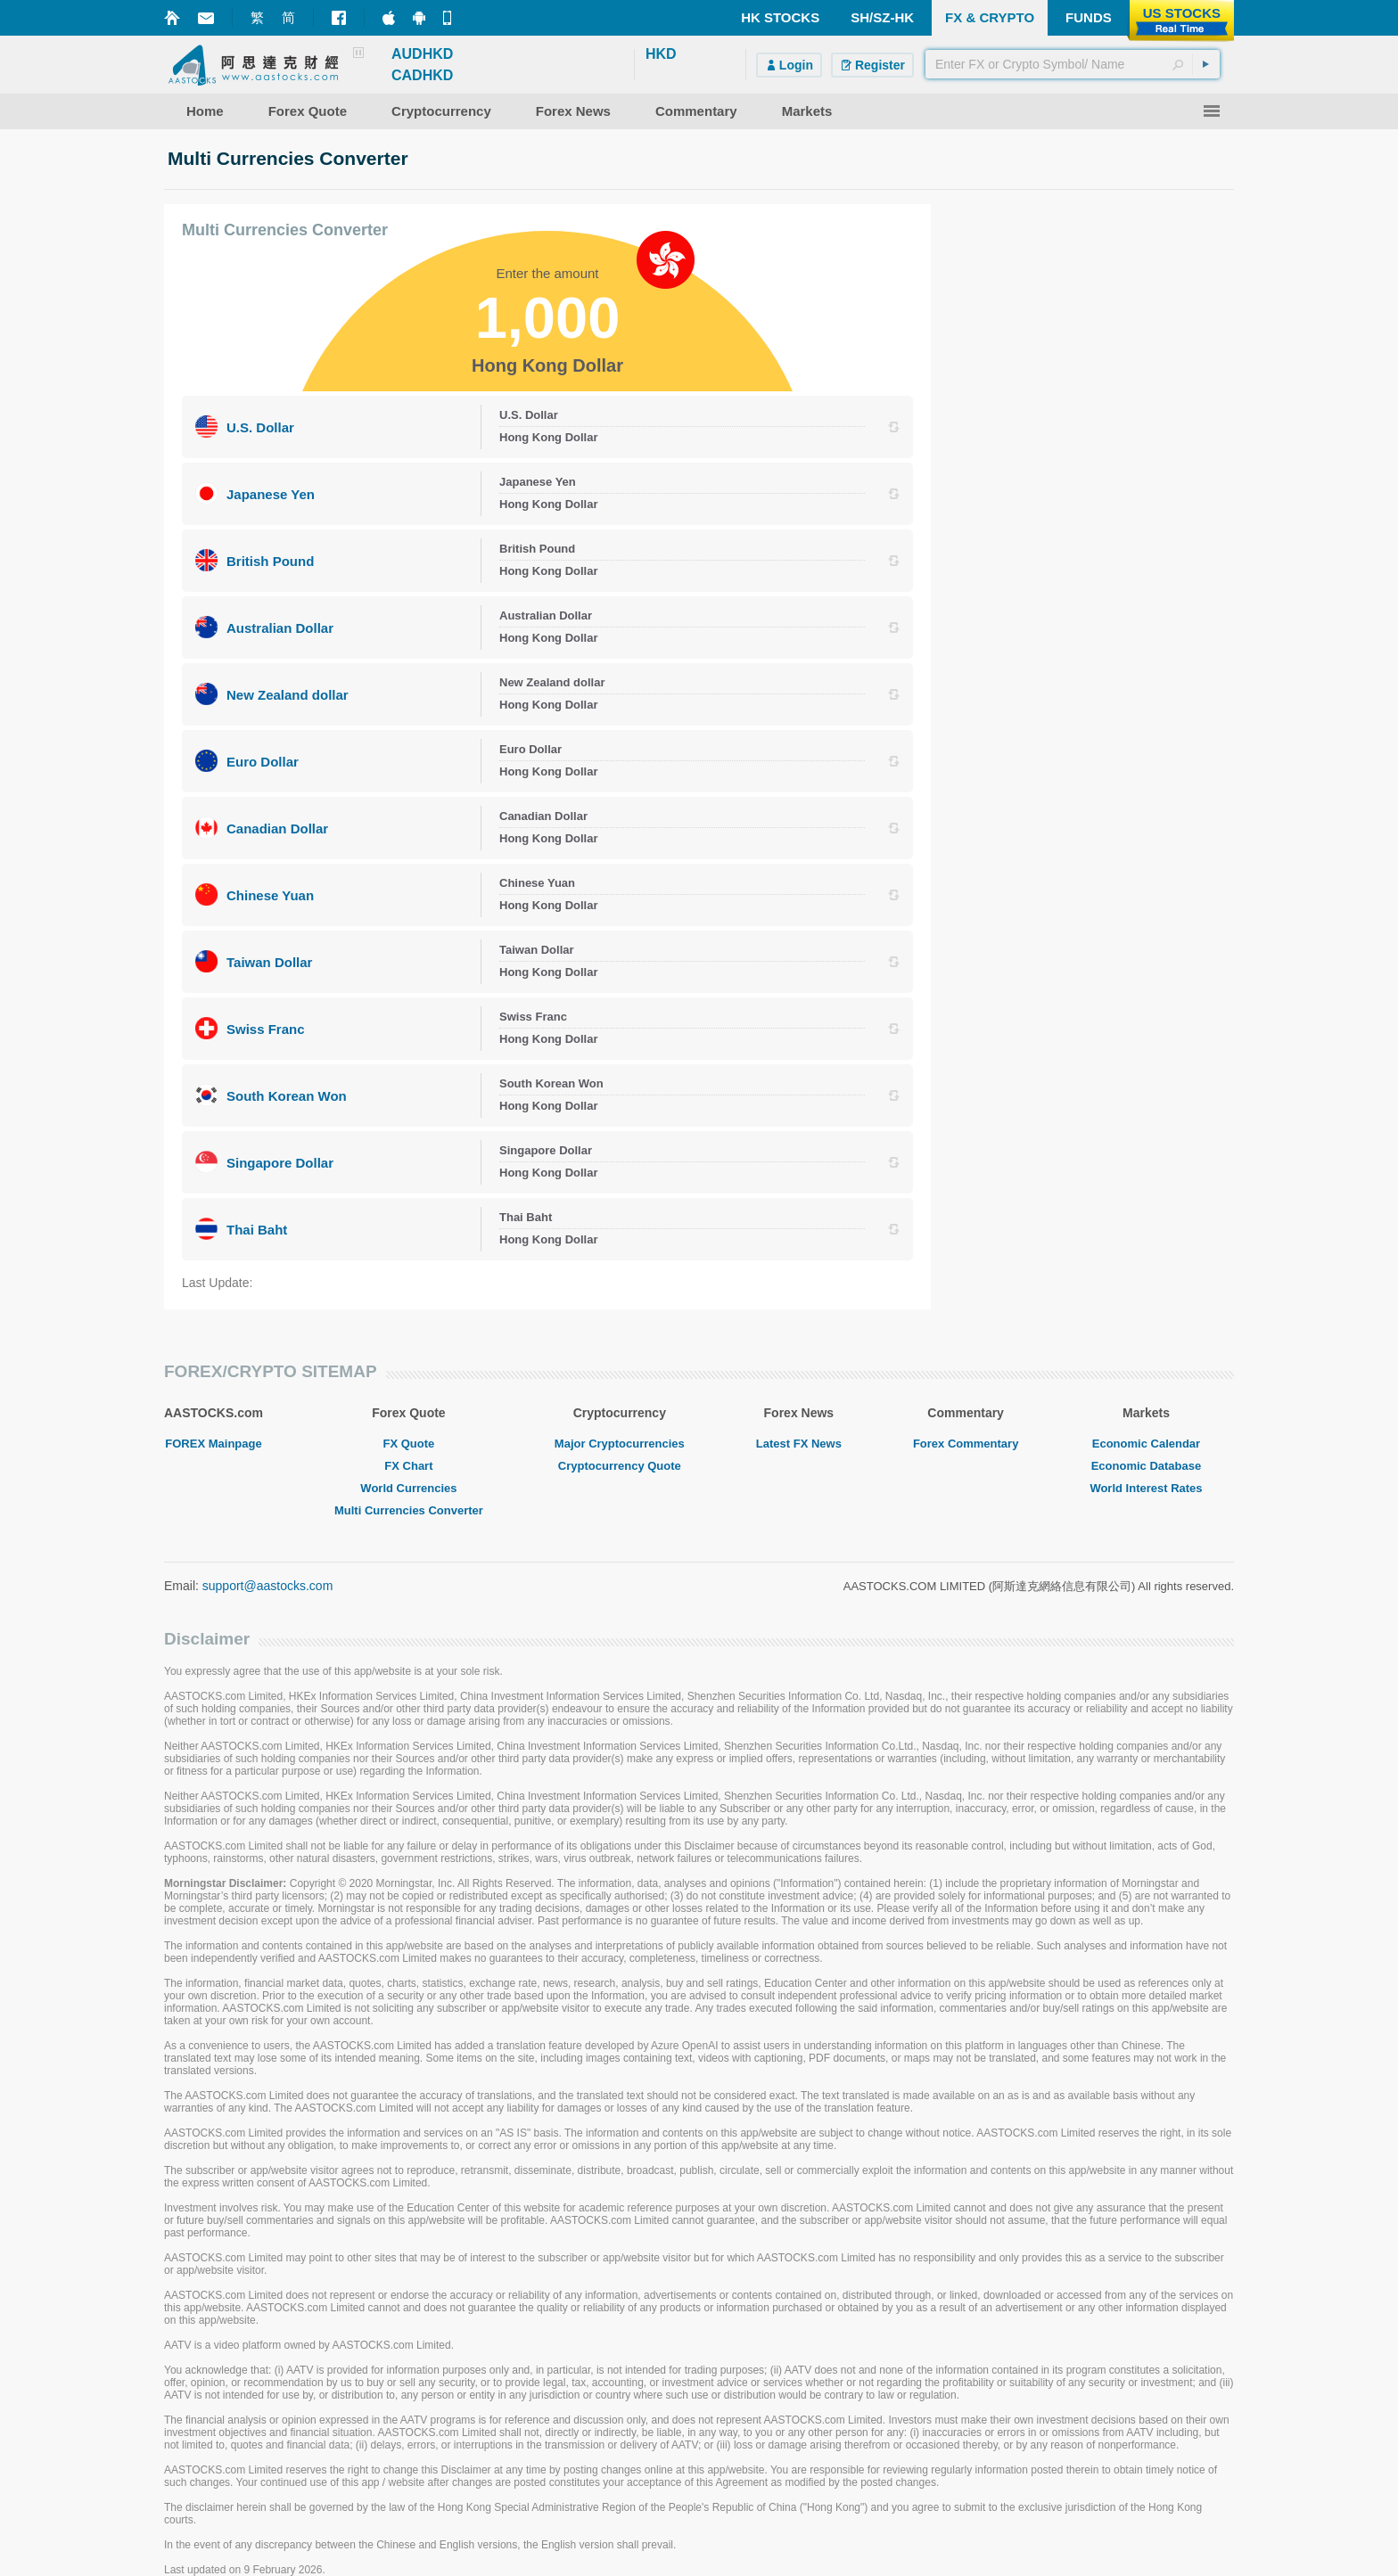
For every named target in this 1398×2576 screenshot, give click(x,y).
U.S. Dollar (260, 427)
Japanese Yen (270, 494)
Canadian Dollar (277, 828)
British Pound (270, 561)
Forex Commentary (965, 1443)
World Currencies (408, 1488)
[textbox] (1072, 64)
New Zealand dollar (287, 694)
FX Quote (409, 1443)
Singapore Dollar (279, 1162)
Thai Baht (256, 1229)
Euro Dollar (262, 761)
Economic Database (1146, 1466)
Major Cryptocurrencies (620, 1443)
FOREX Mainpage (213, 1443)
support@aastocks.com (267, 1586)
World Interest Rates (1146, 1488)
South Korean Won (286, 1095)
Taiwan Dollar (269, 962)
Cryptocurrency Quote (619, 1466)
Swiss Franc (265, 1029)
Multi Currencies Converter (408, 1510)
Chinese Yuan (270, 895)
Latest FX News (799, 1443)
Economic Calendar (1146, 1443)
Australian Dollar (279, 628)
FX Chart (408, 1466)
